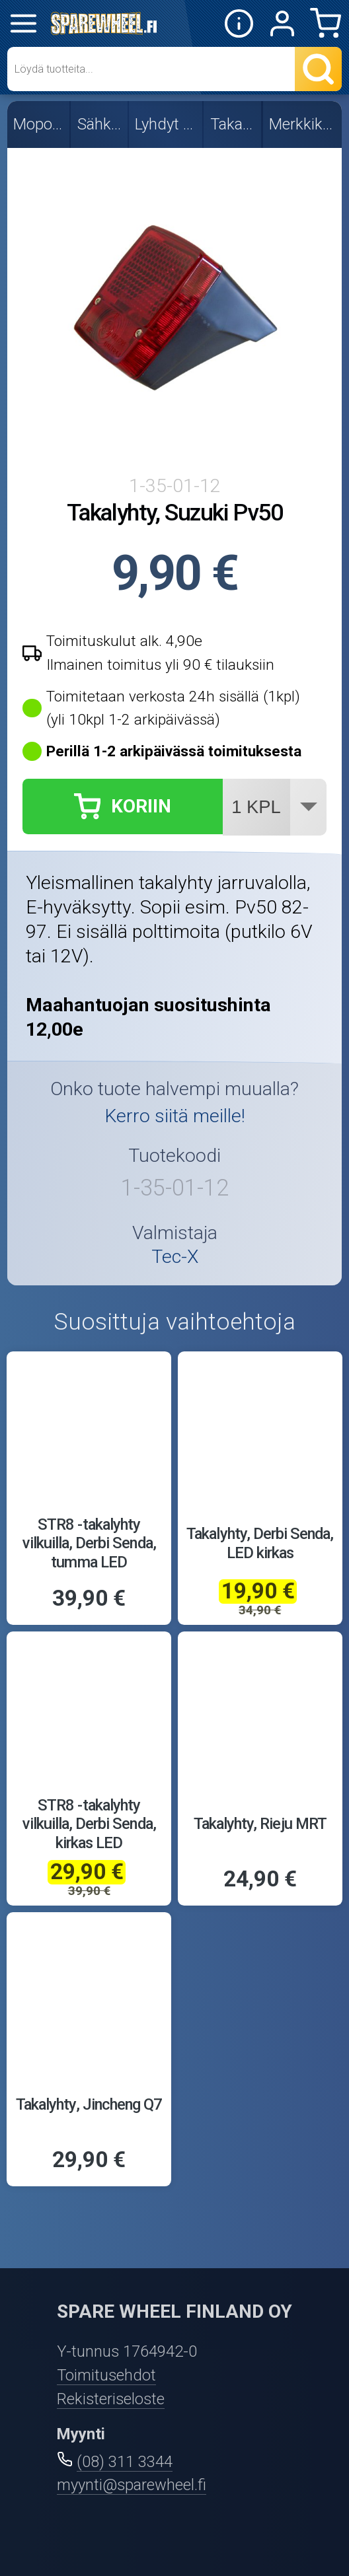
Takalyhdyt (233, 124)
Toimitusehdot (106, 2375)
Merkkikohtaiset (303, 124)
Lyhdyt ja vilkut (166, 124)
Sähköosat (100, 124)
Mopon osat (39, 124)
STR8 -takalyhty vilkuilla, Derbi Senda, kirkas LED (89, 1824)
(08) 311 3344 (125, 2461)
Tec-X (174, 1257)
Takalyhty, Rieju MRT (260, 1823)
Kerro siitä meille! (174, 1116)
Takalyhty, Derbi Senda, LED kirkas (259, 1543)
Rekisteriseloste (111, 2399)
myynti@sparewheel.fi (131, 2485)
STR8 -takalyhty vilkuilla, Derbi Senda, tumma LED (89, 1543)
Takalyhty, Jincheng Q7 (89, 2104)
